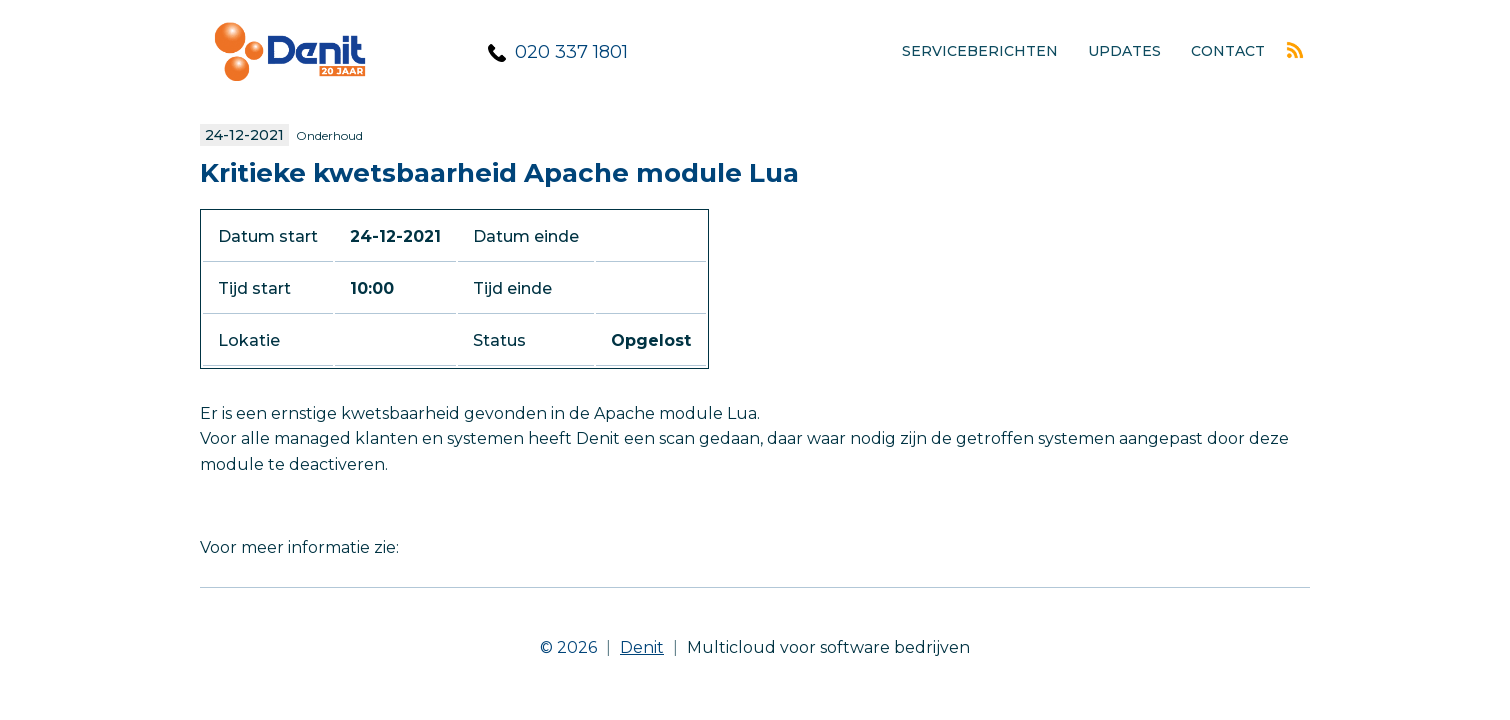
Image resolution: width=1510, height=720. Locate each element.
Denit (642, 647)
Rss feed (1295, 50)
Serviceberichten (980, 51)
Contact (1228, 51)
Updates (1124, 51)
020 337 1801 (571, 52)
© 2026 (580, 647)
